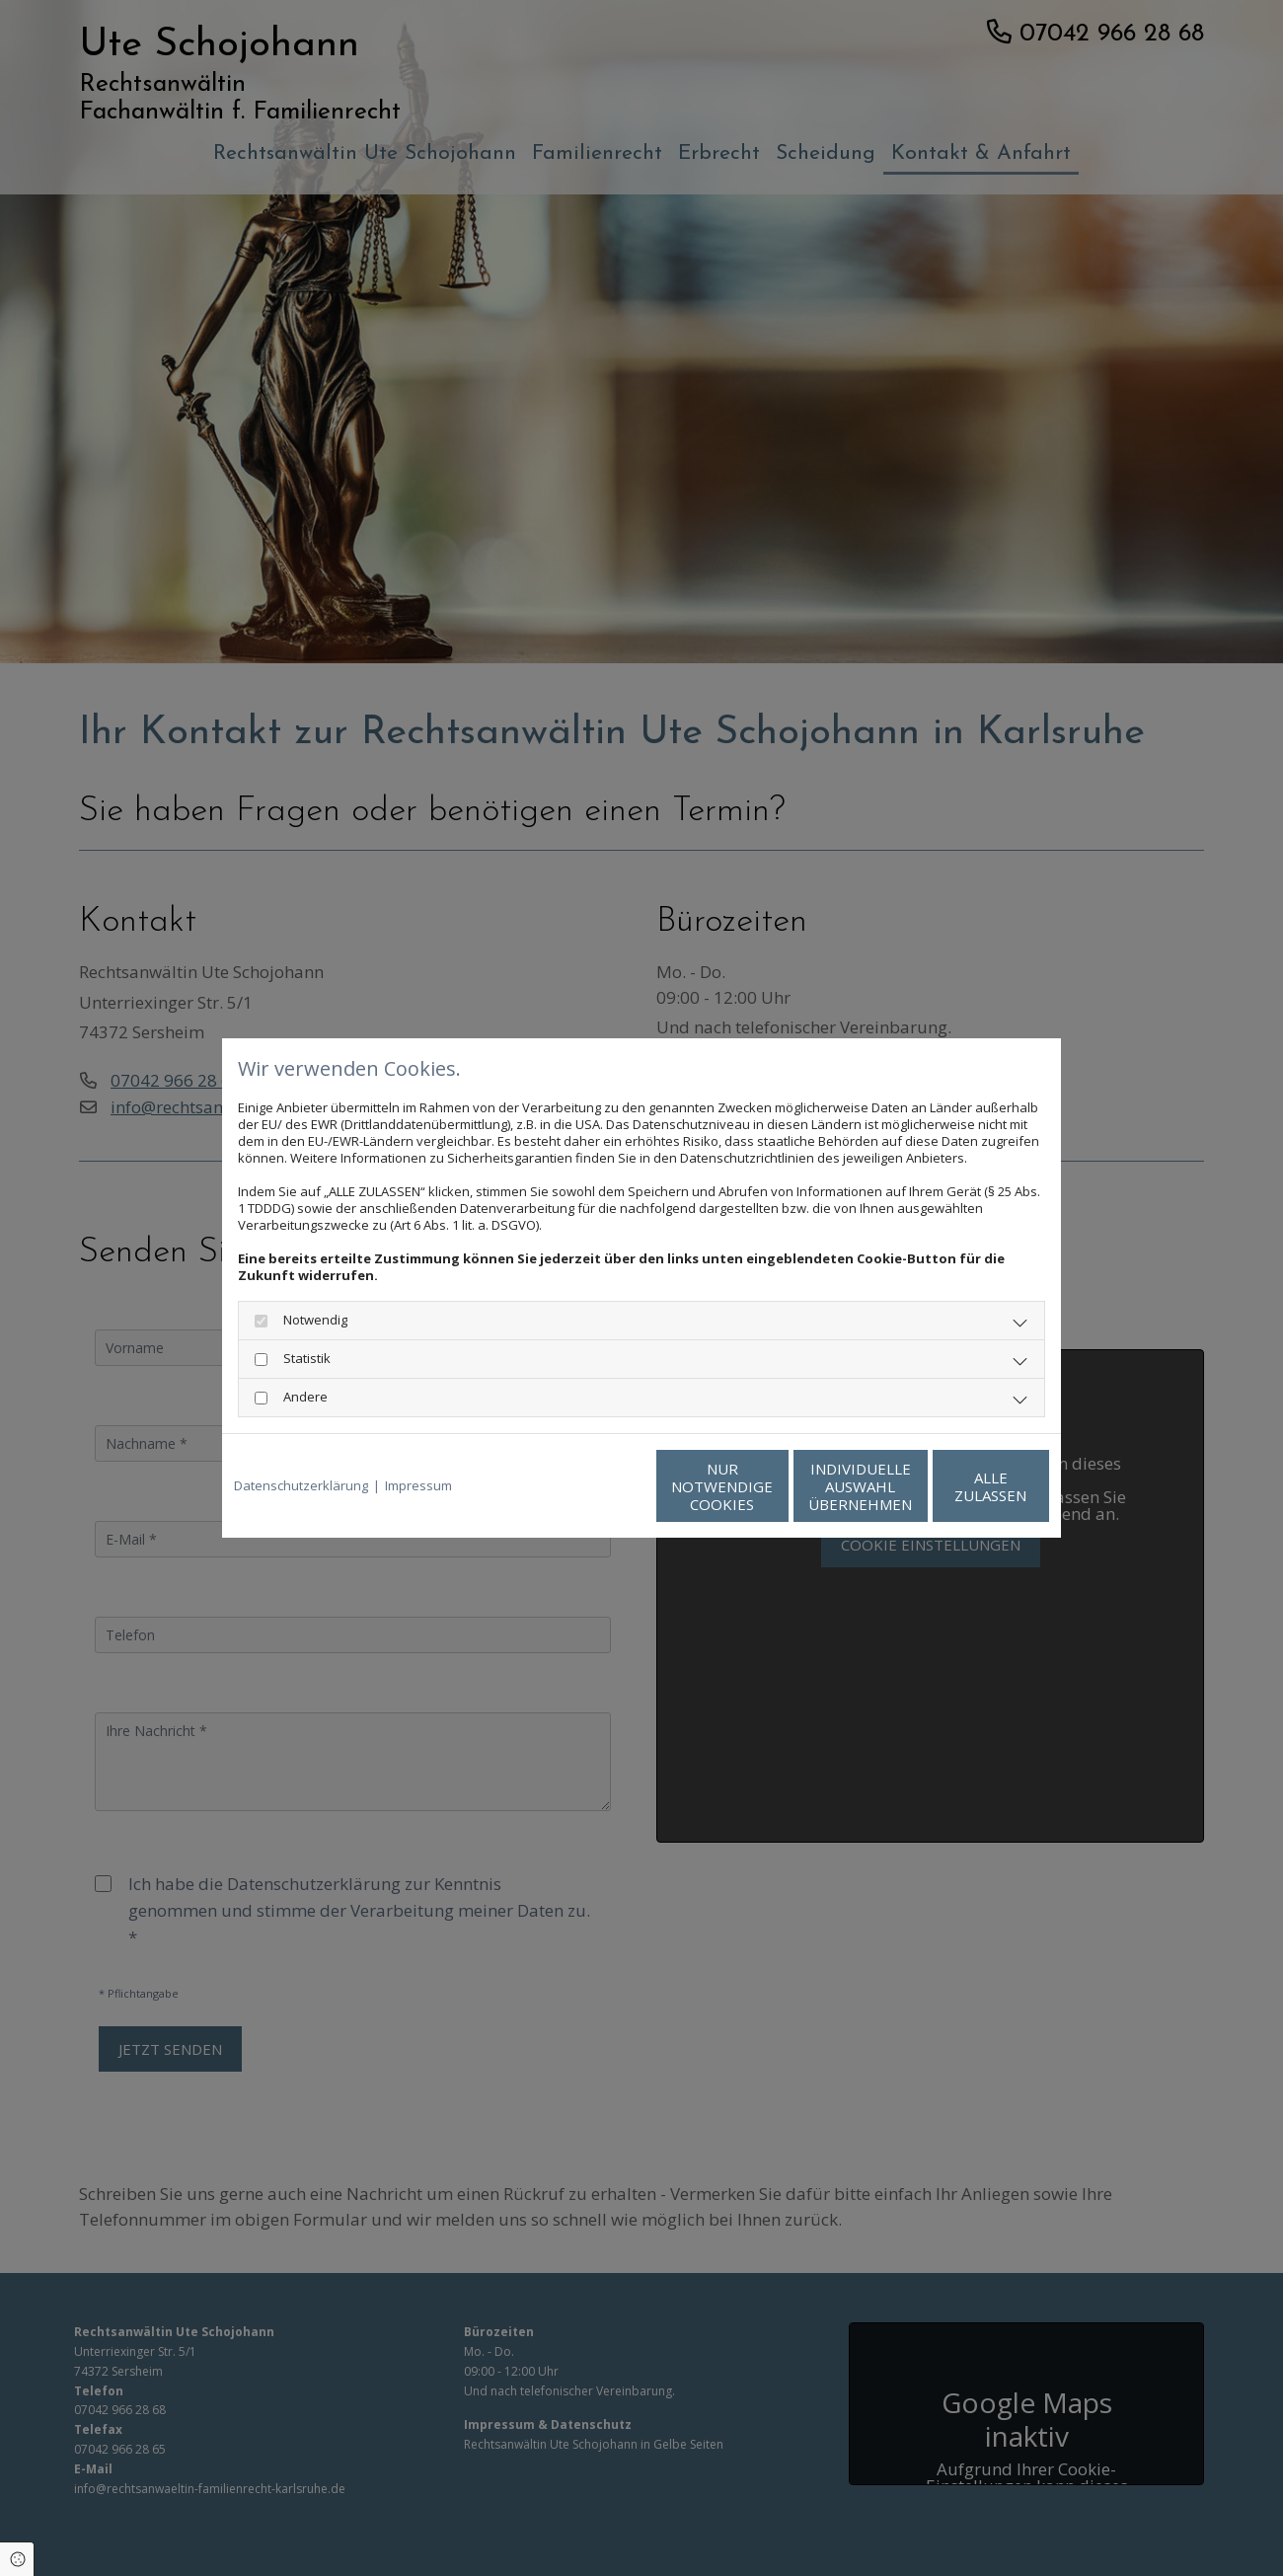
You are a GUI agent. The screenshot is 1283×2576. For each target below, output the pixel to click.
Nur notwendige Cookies (582, 1486)
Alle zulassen (958, 1486)
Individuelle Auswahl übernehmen (770, 1486)
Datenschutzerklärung (301, 1485)
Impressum (418, 1485)
